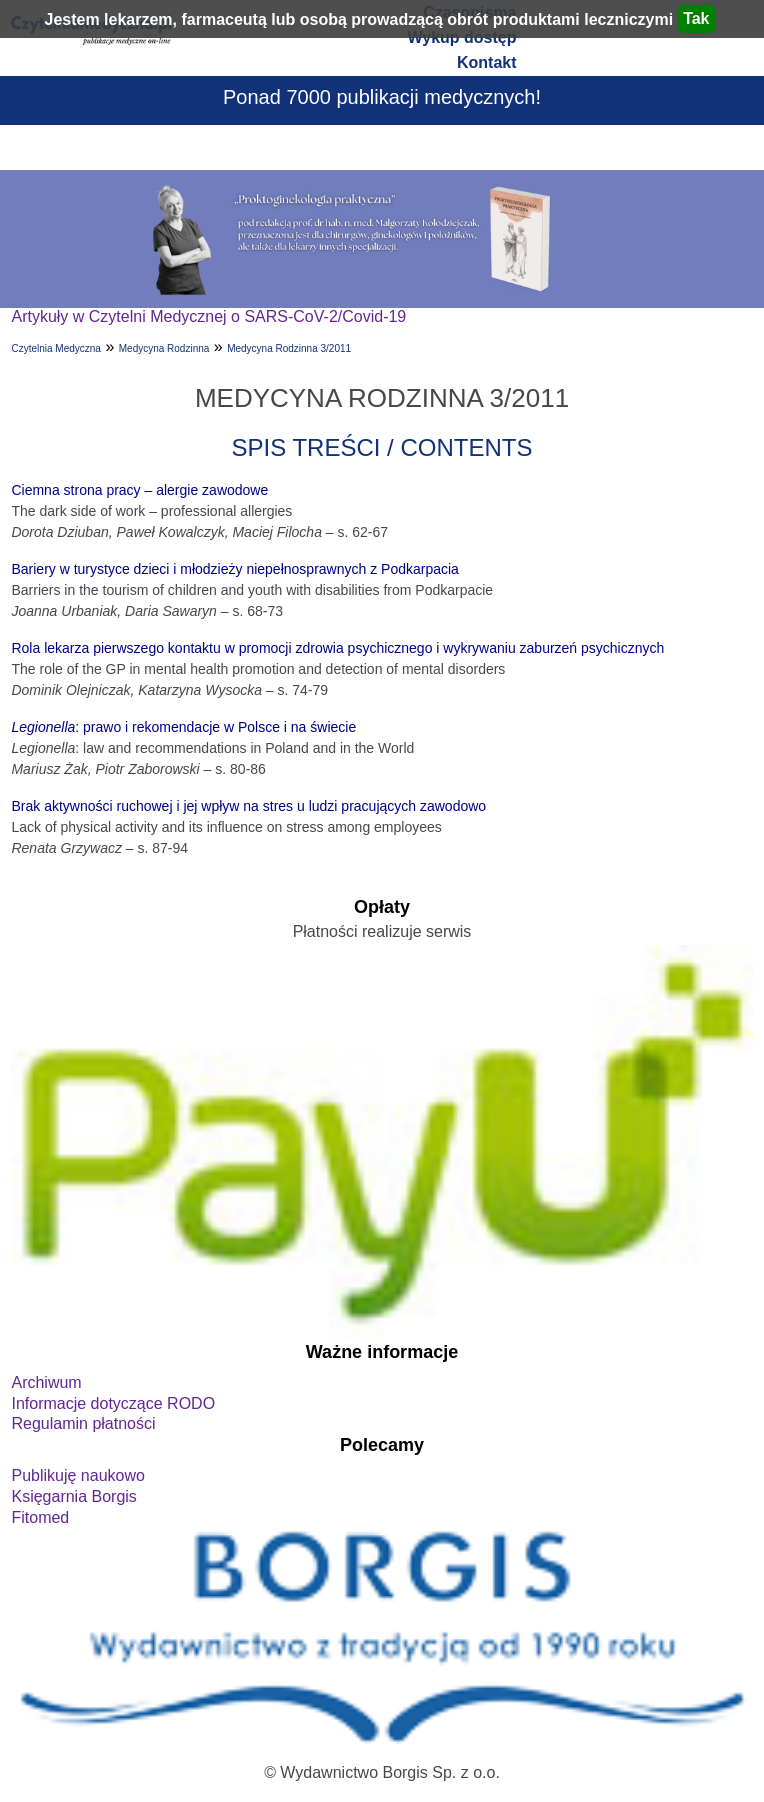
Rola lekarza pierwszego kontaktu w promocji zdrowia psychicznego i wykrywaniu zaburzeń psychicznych (337, 648)
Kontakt (487, 62)
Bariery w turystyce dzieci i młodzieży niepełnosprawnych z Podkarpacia (234, 569)
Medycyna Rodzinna (164, 348)
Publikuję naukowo (77, 1475)
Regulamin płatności (83, 1423)
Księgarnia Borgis (73, 1496)
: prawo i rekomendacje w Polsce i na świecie (183, 727)
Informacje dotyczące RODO (113, 1403)
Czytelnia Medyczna (55, 348)
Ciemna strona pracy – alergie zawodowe (139, 490)
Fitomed (40, 1517)
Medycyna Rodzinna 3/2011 (289, 348)
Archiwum (46, 1382)
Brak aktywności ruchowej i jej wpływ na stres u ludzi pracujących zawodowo (248, 806)
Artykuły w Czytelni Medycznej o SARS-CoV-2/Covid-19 (208, 316)
